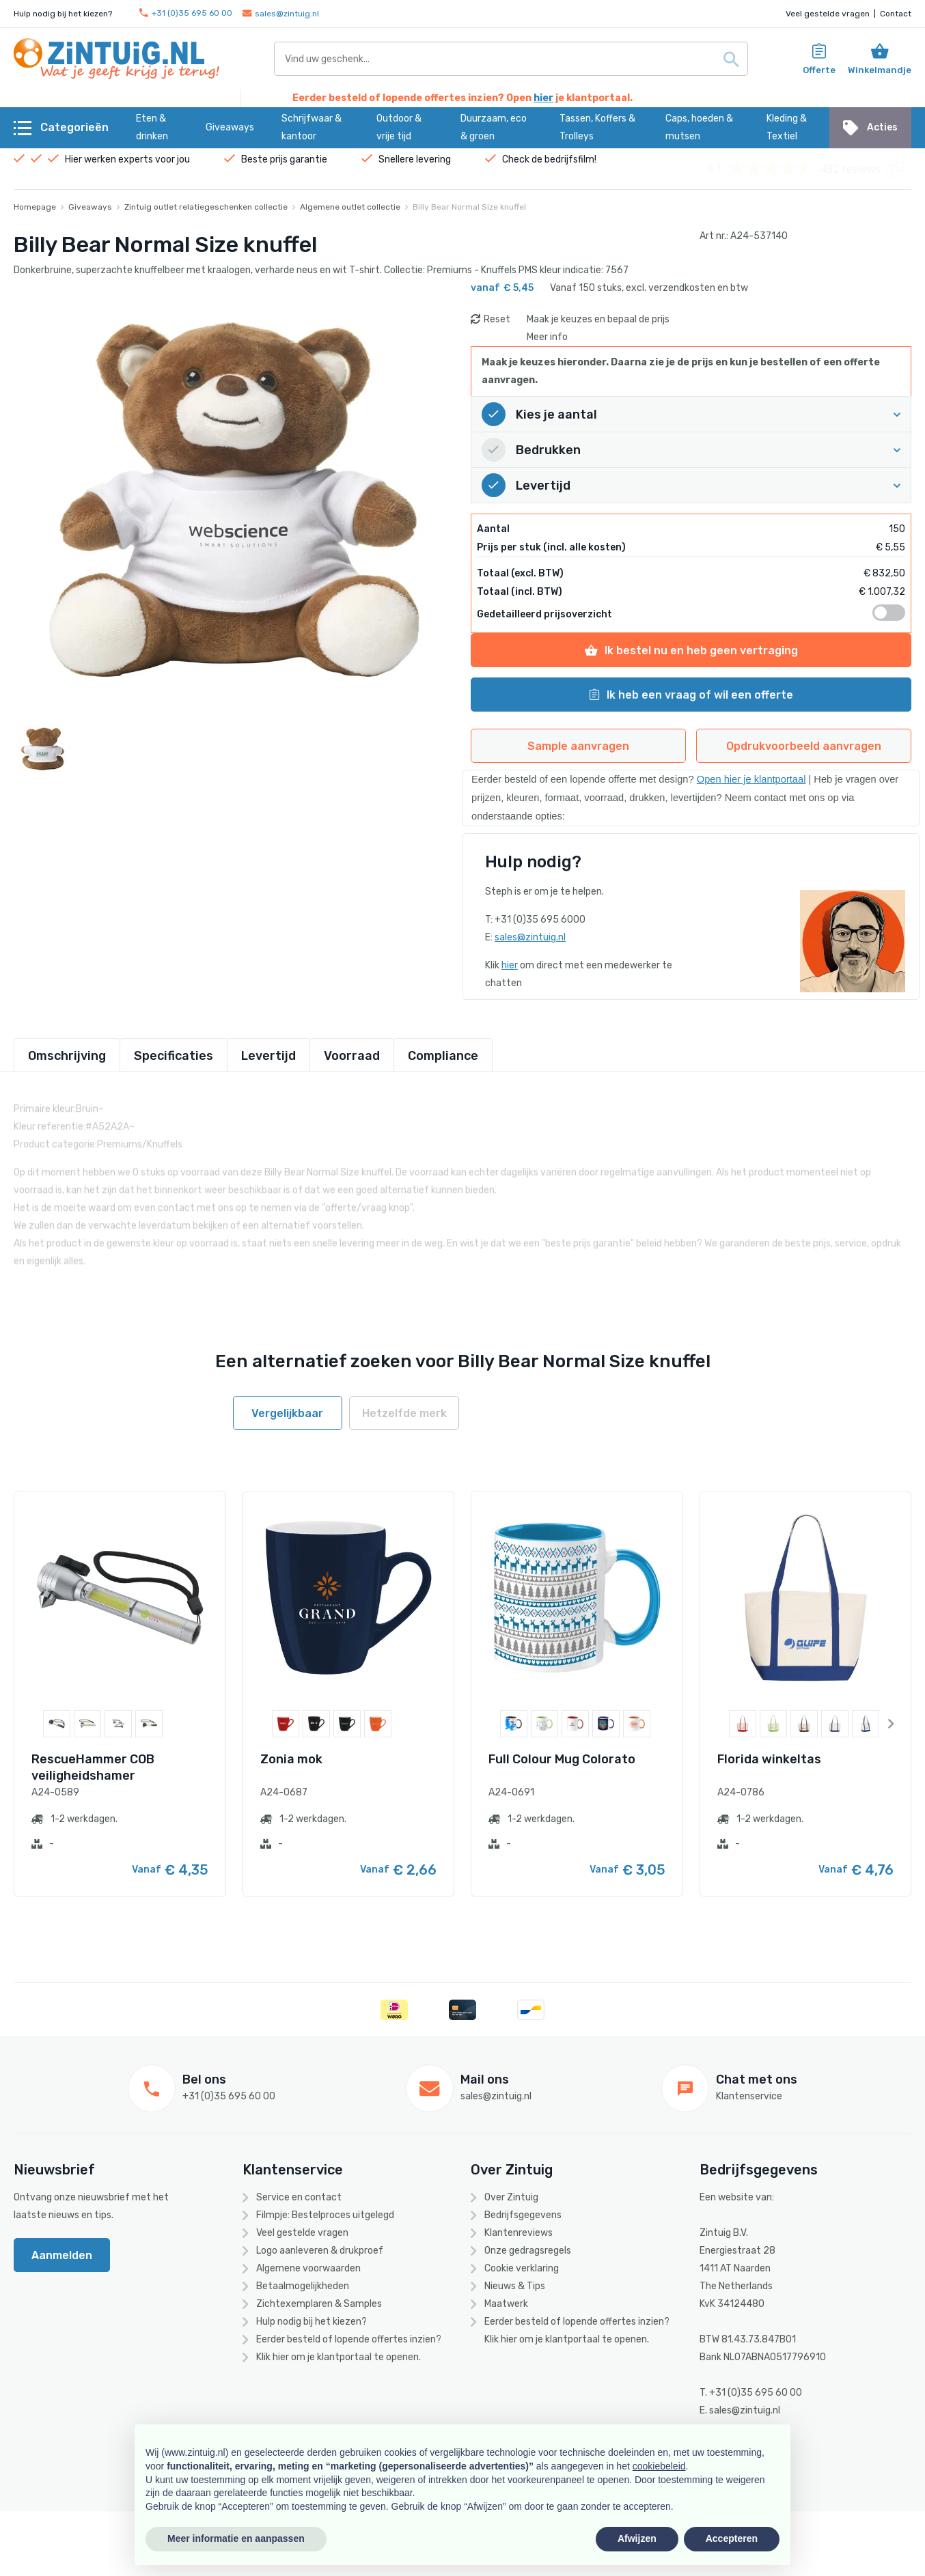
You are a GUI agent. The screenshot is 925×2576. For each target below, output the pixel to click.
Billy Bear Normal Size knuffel (469, 207)
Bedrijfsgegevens (523, 2215)
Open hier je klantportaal (751, 779)
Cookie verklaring (521, 2268)
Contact (895, 13)
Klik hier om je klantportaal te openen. (338, 2357)
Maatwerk (506, 2304)
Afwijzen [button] (637, 2538)
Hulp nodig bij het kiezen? (311, 2321)
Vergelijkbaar (287, 1413)
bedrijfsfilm (569, 159)
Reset (497, 319)
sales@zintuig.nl (281, 14)
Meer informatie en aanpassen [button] (236, 2538)
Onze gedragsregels (527, 2250)
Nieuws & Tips (514, 2286)
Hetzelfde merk (404, 1413)
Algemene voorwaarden (308, 2268)
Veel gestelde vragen (828, 13)
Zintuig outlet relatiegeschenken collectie (206, 207)
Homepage (35, 207)
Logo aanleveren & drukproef (319, 2250)
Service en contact (299, 2197)
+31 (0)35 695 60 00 (185, 13)
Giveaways (90, 207)
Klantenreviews (518, 2233)
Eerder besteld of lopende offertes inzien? (348, 2339)
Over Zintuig (511, 2197)
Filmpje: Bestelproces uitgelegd (325, 2215)
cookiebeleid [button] (659, 2466)
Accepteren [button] (732, 2538)
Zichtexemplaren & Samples (319, 2304)
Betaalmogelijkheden (302, 2286)
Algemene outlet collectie (350, 207)
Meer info (547, 337)
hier (543, 98)
